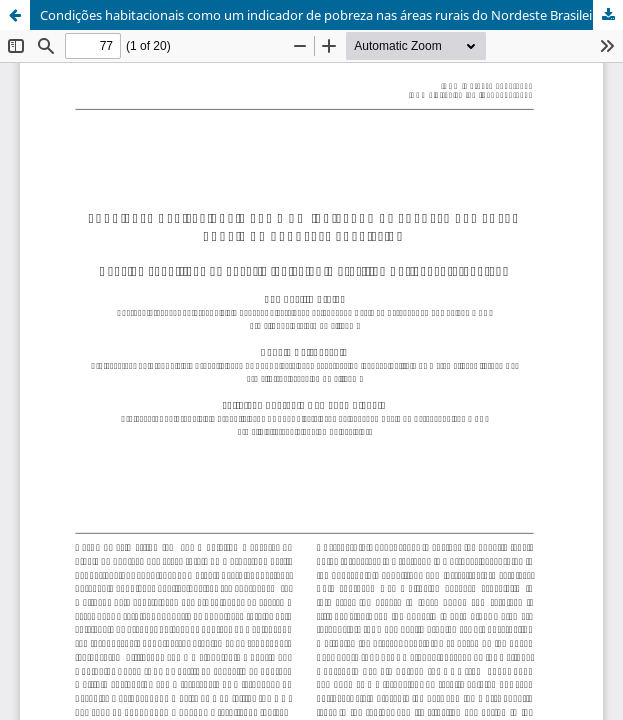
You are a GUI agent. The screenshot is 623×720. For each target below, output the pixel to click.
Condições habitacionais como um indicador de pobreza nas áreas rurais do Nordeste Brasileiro (322, 15)
